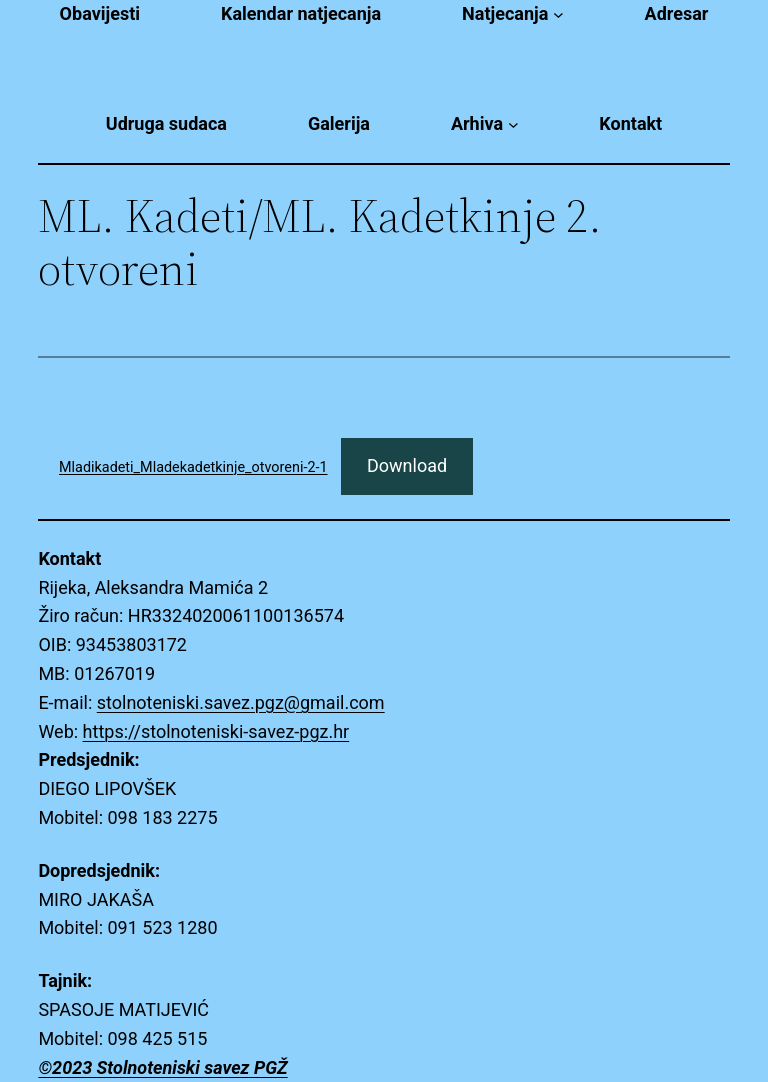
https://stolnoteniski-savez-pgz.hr (216, 731)
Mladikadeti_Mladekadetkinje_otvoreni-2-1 (193, 467)
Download (407, 465)
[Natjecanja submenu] (558, 14)
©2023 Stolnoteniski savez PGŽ (162, 1067)
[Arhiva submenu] (513, 124)
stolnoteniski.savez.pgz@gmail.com (241, 702)
